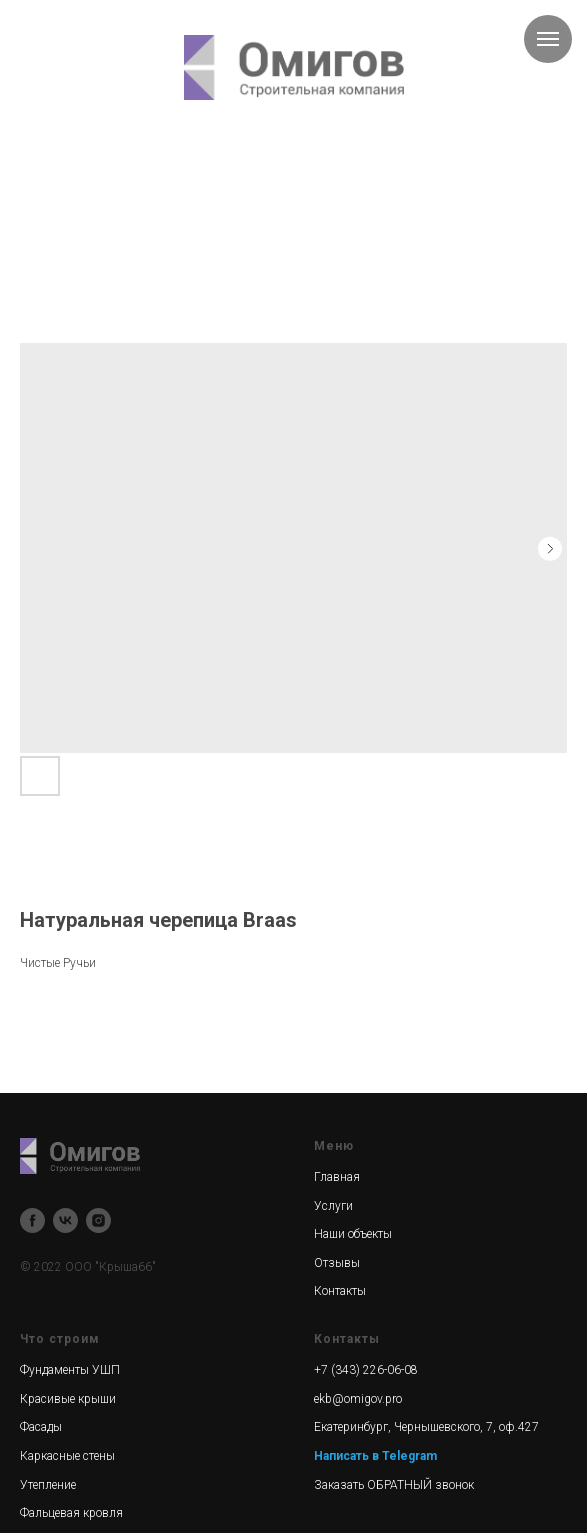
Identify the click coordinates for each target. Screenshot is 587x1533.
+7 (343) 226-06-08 (366, 1370)
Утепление (48, 1485)
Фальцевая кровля (71, 1513)
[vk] (65, 1220)
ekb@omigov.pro (358, 1399)
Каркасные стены (67, 1456)
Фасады (41, 1427)
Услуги (333, 1206)
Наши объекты (353, 1234)
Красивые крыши (68, 1399)
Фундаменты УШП (70, 1370)
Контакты (340, 1291)
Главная (337, 1177)
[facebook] (32, 1220)
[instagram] (98, 1220)
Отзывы (337, 1263)
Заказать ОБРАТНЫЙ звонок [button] (394, 1485)
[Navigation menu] (548, 39)
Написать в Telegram (375, 1456)
